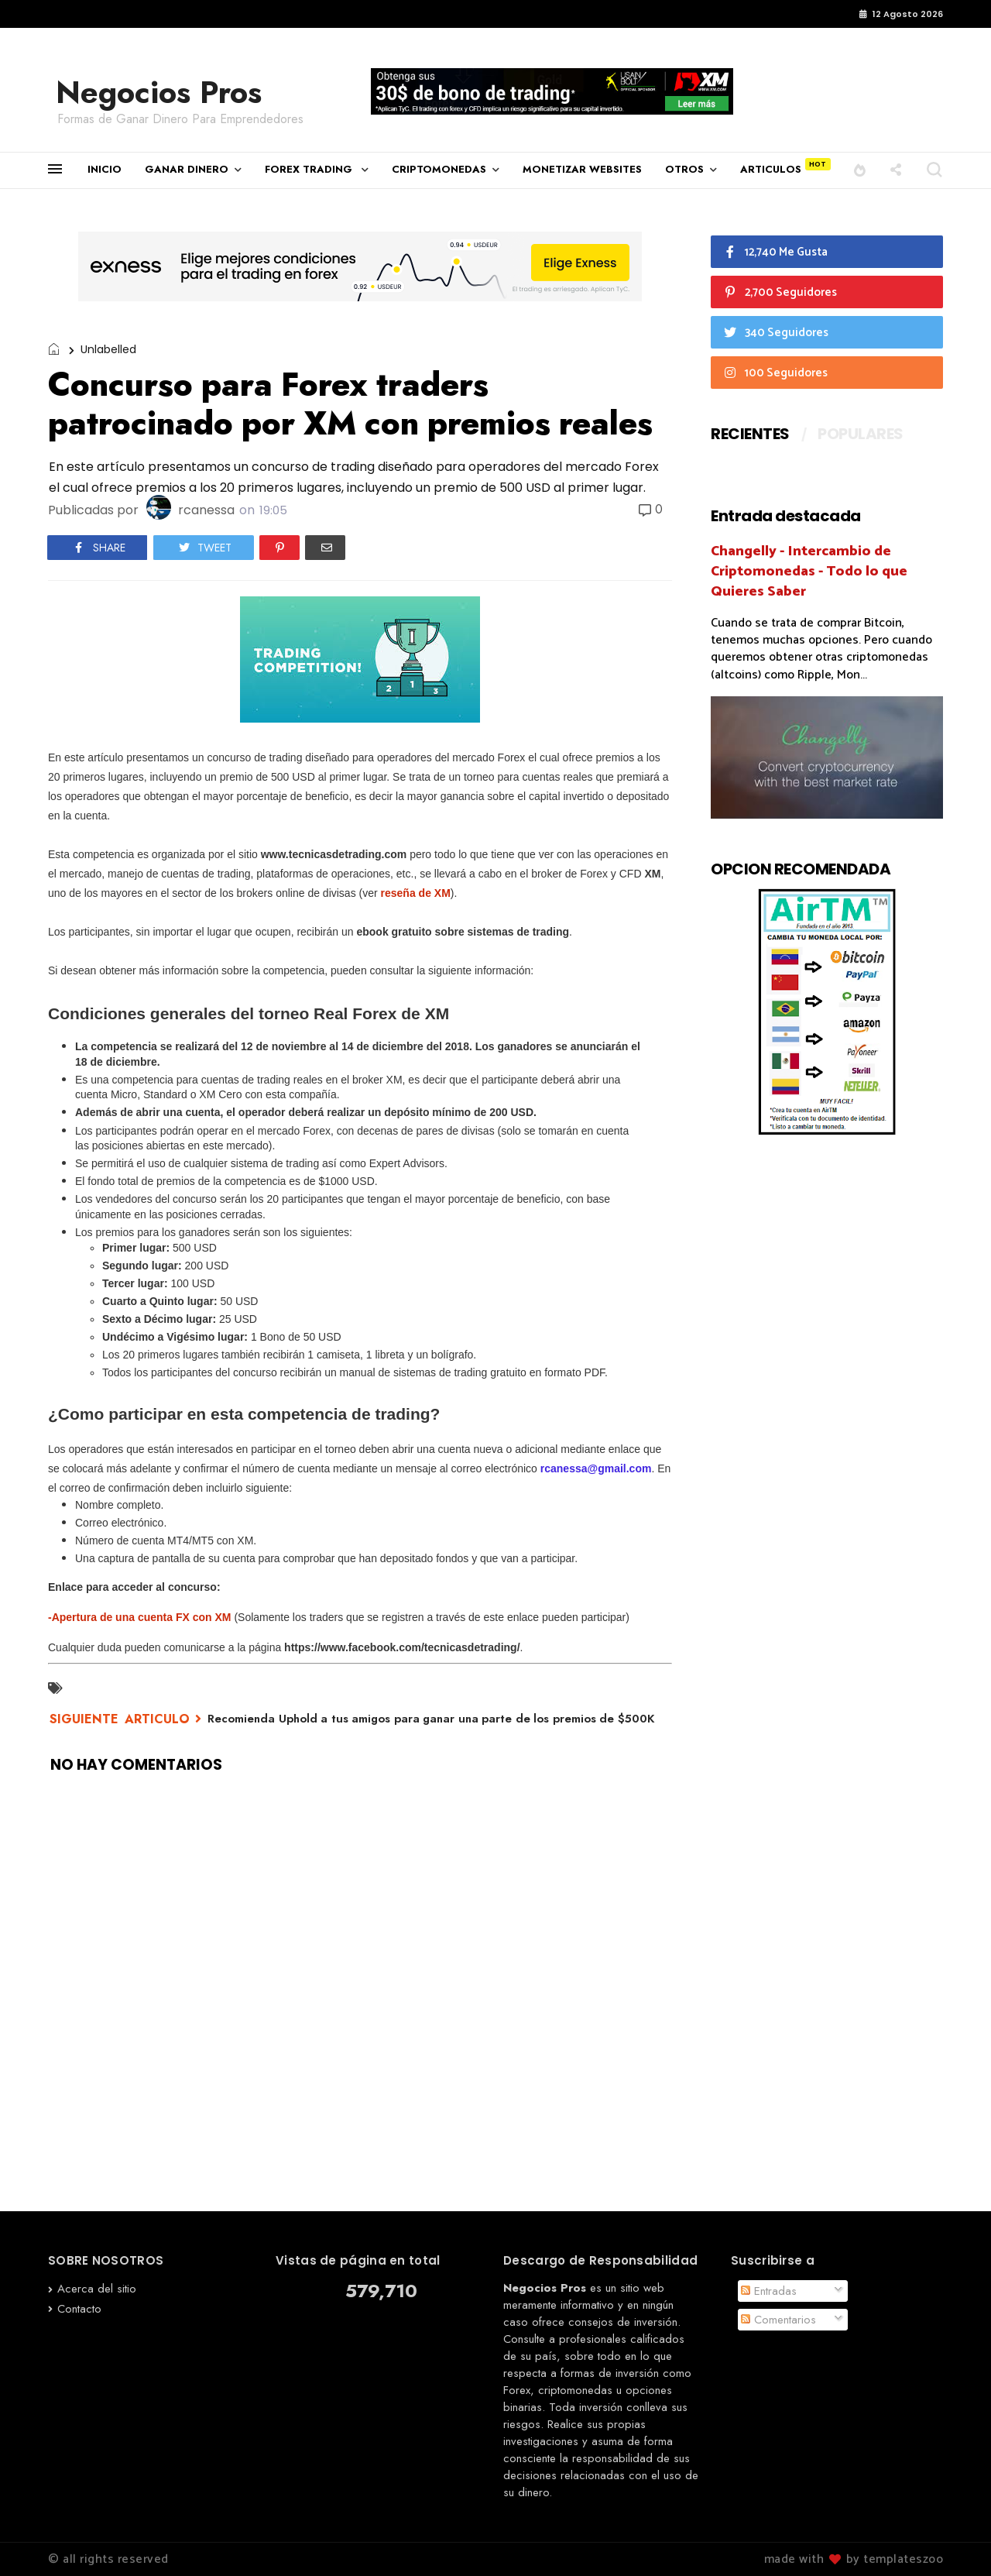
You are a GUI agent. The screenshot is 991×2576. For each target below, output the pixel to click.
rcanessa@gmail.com (596, 1468)
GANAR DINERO (186, 169)
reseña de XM (416, 893)
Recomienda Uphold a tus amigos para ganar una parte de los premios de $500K (431, 1718)
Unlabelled (108, 349)
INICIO (104, 169)
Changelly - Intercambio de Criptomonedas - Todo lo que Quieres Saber (809, 571)
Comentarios (778, 2319)
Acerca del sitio (96, 2288)
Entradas (769, 2291)
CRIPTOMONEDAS (439, 169)
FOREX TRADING (310, 169)
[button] (860, 169)
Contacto (79, 2308)
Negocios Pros (159, 92)
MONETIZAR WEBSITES (582, 169)
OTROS (684, 169)
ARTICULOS (770, 169)
